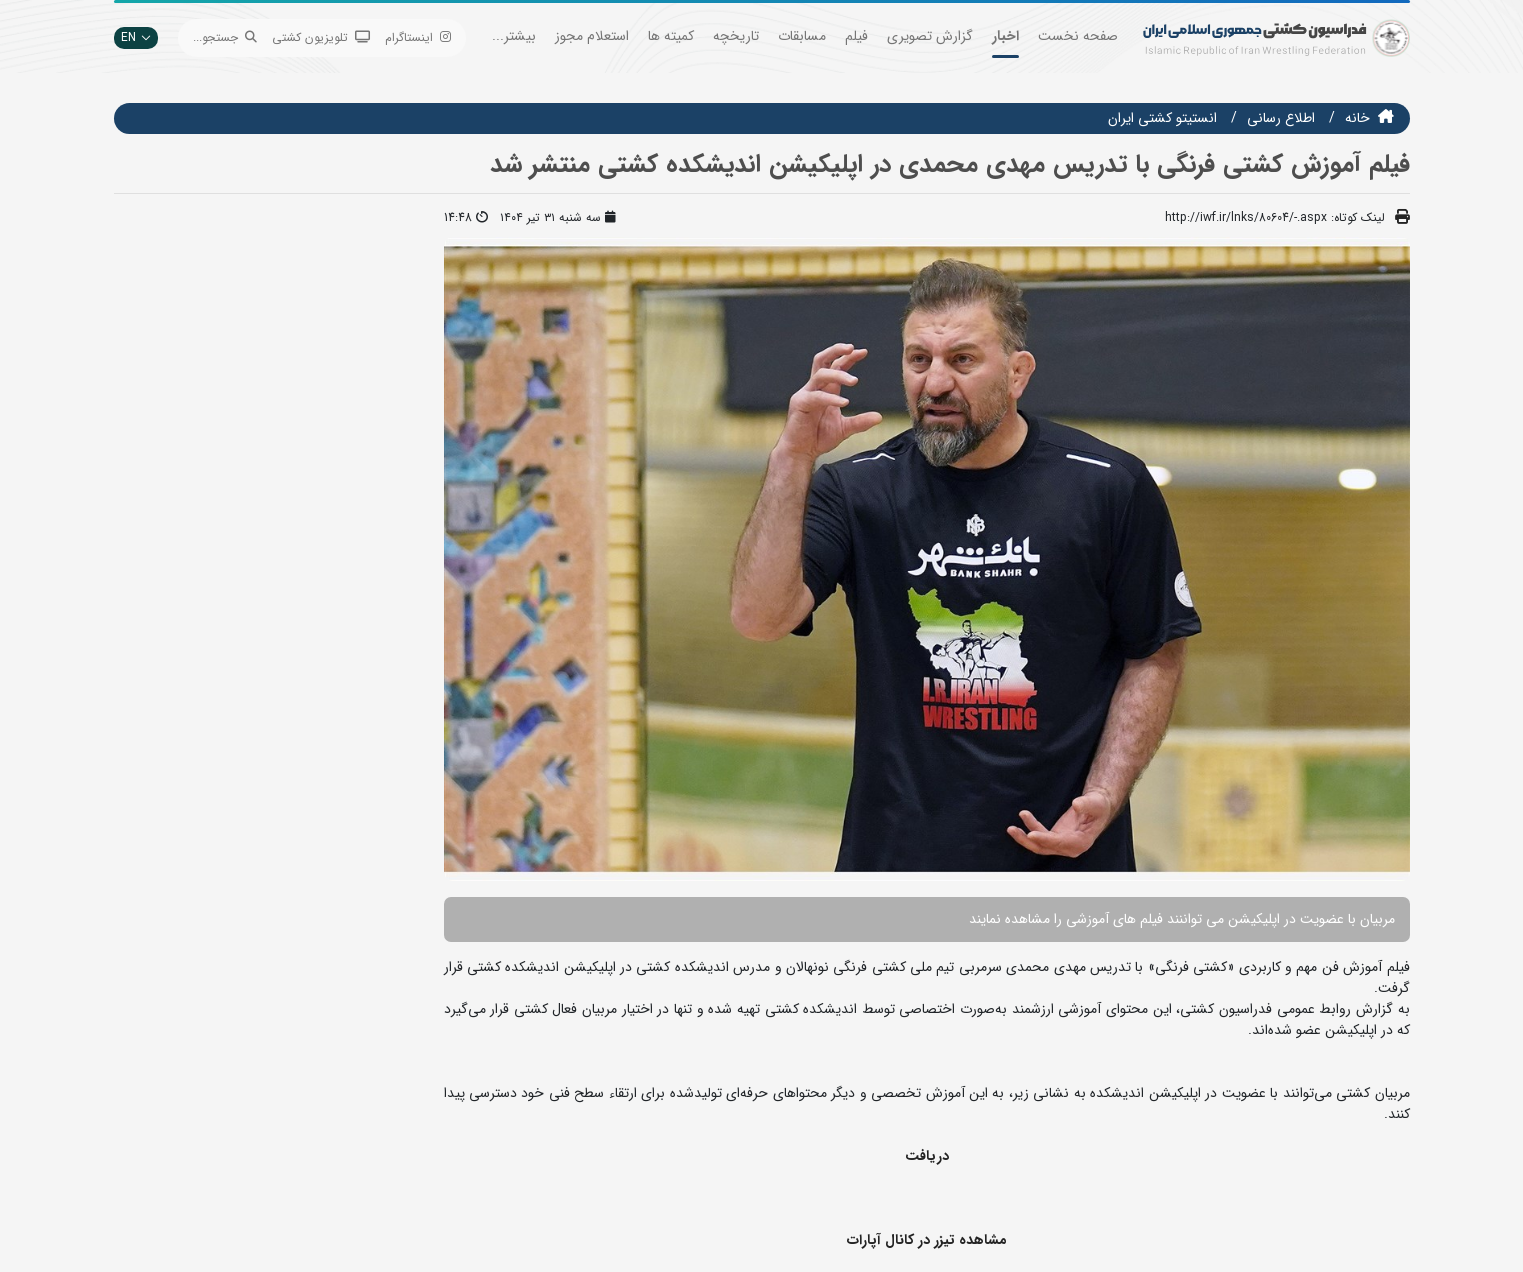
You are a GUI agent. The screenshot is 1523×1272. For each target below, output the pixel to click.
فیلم (856, 36)
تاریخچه (736, 36)
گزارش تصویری (930, 36)
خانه (1357, 118)
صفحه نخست (1078, 36)
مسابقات (802, 36)
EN (136, 37)
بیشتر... (514, 36)
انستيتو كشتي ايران (1162, 118)
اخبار (1005, 36)
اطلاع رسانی (1281, 118)
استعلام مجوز (592, 36)
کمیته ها (671, 36)
